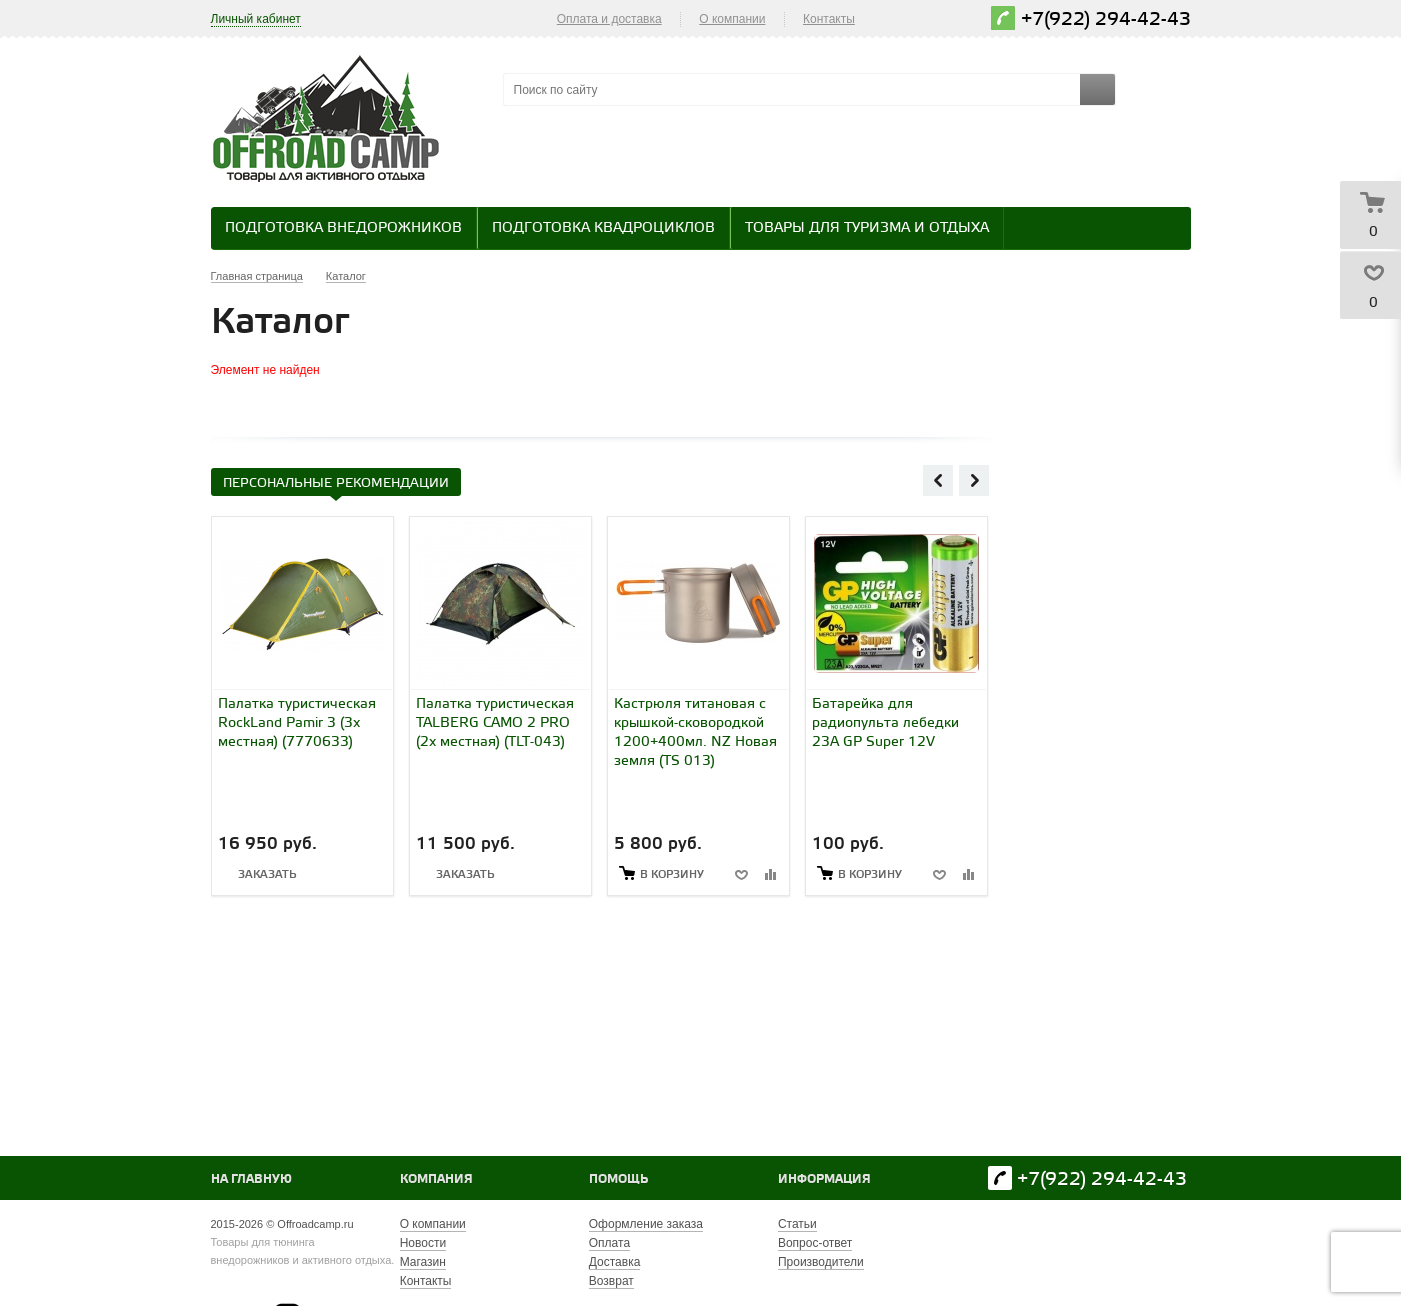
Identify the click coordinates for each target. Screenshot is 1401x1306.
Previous (938, 480)
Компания (436, 1179)
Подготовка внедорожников (343, 228)
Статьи (797, 1224)
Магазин (423, 1262)
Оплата (609, 1243)
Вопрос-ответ (815, 1243)
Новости (423, 1243)
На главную (251, 1179)
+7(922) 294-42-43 (1106, 19)
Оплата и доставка (609, 19)
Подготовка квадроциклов (603, 228)
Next (974, 480)
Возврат (611, 1281)
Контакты (829, 19)
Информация (824, 1179)
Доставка (615, 1262)
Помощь (618, 1179)
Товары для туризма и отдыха (867, 228)
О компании (732, 19)
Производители (821, 1262)
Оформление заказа (646, 1224)
